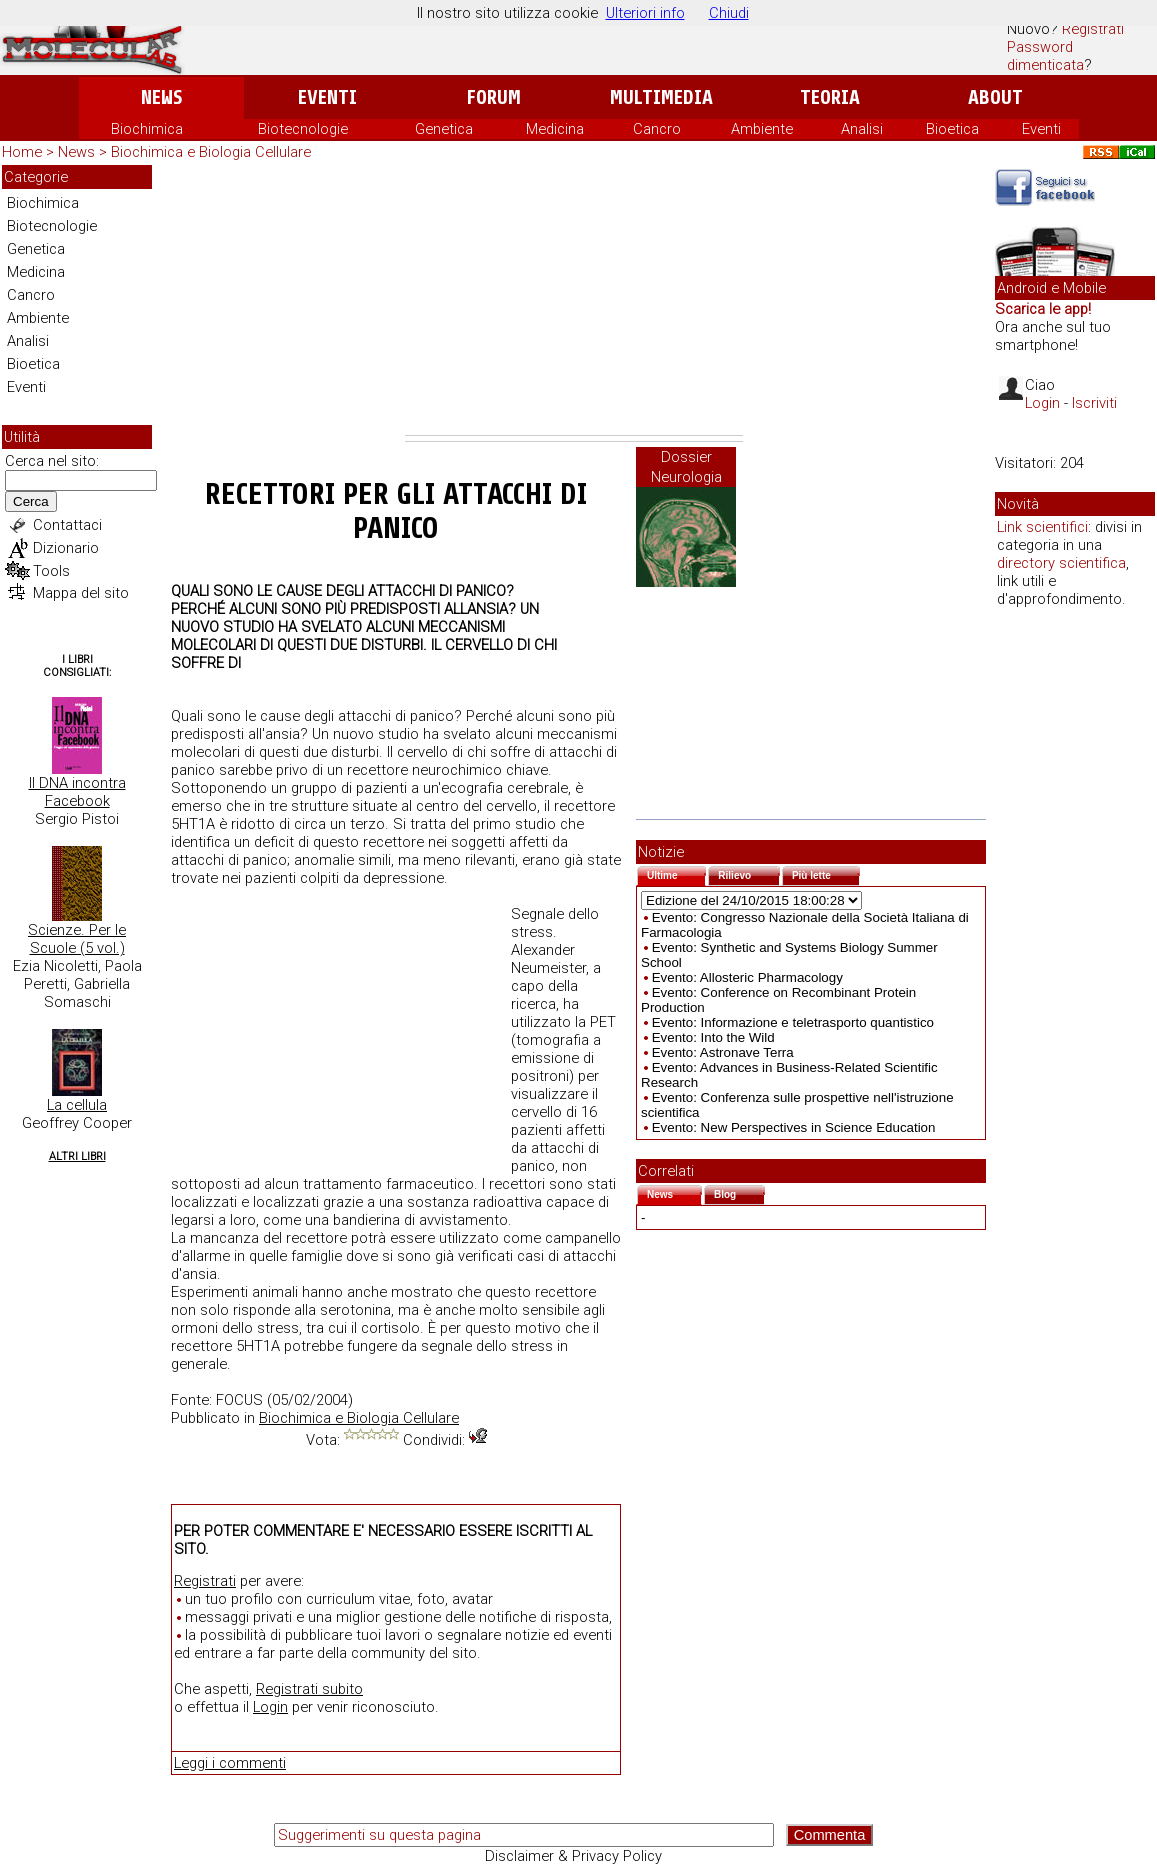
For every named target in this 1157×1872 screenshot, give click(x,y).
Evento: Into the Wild (713, 1037)
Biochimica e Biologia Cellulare (211, 152)
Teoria (830, 97)
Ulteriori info (645, 13)
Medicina (555, 129)
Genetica (444, 129)
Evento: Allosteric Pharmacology (747, 977)
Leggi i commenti (230, 1763)
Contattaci (67, 525)
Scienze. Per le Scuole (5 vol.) (77, 939)
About (995, 97)
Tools (51, 571)
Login (270, 1707)
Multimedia (661, 97)
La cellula (77, 1105)
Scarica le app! (1043, 309)
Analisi (862, 129)
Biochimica (147, 129)
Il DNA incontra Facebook (77, 792)
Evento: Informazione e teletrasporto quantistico (793, 1022)
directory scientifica (1061, 563)
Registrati (1093, 29)
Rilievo (749, 873)
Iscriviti (1094, 403)
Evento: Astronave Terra (723, 1052)
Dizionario (66, 548)
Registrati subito (309, 1689)
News (161, 97)
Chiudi (729, 13)
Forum (493, 97)
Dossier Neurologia (686, 467)
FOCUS (239, 1400)
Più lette (826, 873)
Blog (739, 1192)
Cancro (657, 129)
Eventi (327, 97)
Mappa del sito (81, 593)
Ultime (676, 873)
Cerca (31, 501)
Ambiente (762, 129)
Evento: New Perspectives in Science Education (794, 1127)
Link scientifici (1042, 527)
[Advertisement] (574, 300)
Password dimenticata (1045, 56)
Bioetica (952, 129)
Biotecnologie (303, 129)
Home (22, 152)
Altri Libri (77, 1156)
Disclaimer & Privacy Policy (573, 1856)
